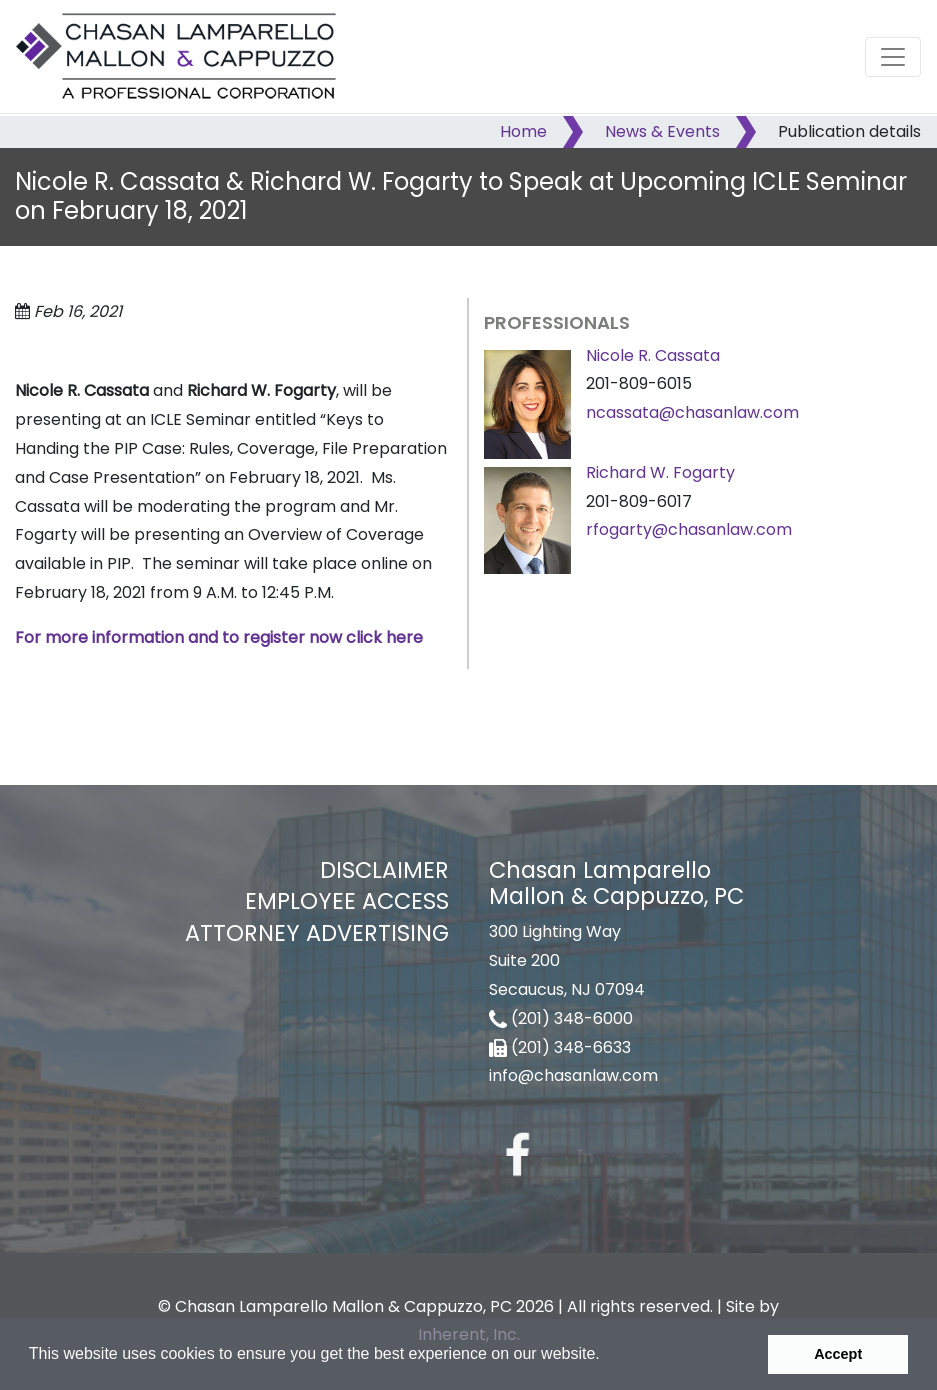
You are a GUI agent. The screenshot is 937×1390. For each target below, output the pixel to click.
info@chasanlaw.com (573, 1075)
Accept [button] (838, 1354)
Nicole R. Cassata (653, 355)
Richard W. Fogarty (660, 472)
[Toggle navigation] (893, 57)
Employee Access (347, 901)
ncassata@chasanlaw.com (692, 412)
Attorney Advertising (317, 933)
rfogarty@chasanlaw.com (689, 529)
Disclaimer (384, 870)
